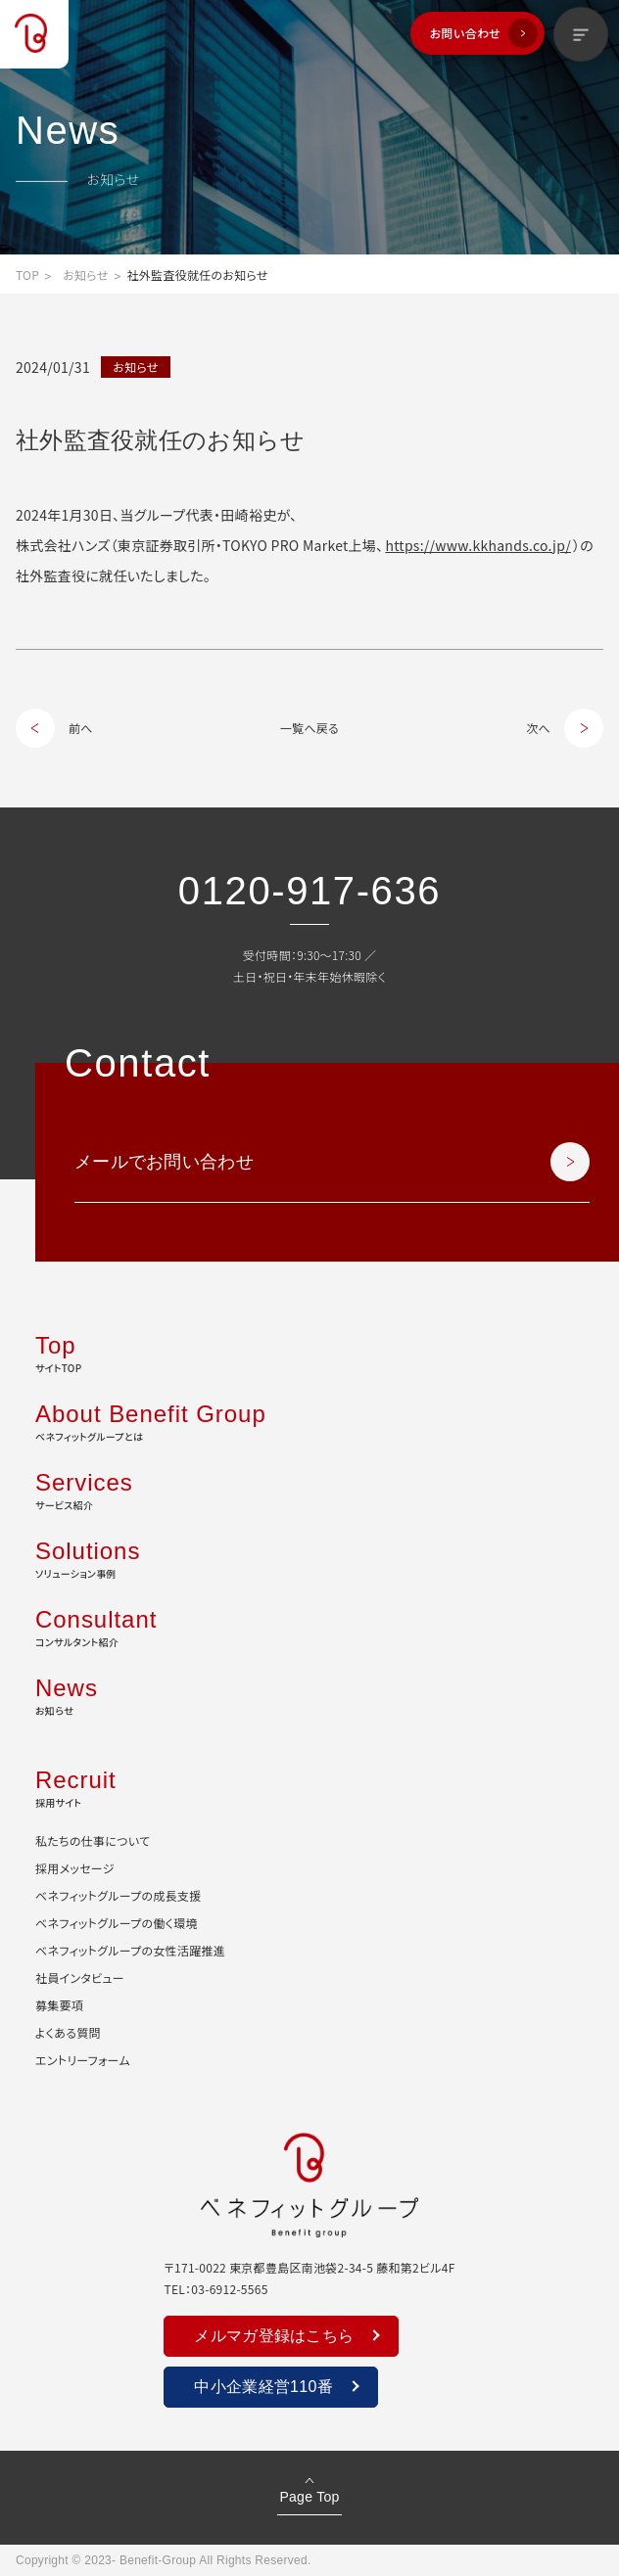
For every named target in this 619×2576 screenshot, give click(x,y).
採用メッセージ (75, 1868)
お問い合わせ (465, 32)
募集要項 (59, 2005)
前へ (81, 727)
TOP (27, 274)
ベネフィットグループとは (309, 1420)
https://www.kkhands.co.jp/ (478, 545)
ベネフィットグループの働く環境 (116, 1922)
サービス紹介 (309, 1488)
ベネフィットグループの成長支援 (118, 1895)
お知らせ (85, 274)
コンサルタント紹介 (309, 1625)
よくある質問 (68, 2032)
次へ (538, 727)
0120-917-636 (309, 890)
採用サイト (309, 1786)
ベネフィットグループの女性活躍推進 (130, 1950)
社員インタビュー (79, 1977)
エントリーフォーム (82, 2059)
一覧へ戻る (309, 727)
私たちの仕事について (92, 1840)
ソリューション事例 (309, 1557)
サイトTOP (309, 1351)
